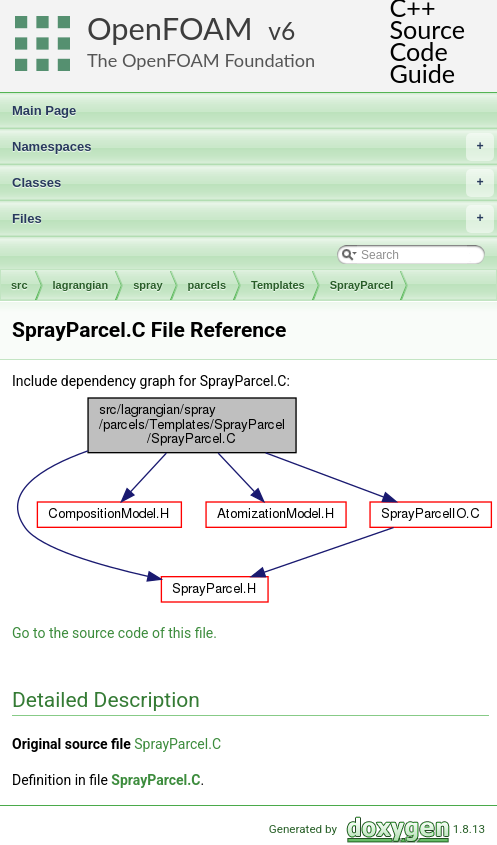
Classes (253, 183)
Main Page (44, 110)
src (19, 285)
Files (253, 219)
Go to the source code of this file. (114, 633)
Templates (278, 285)
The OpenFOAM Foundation (201, 60)
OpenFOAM (170, 28)
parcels (207, 285)
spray (147, 285)
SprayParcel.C (177, 744)
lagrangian (81, 285)
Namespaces (253, 147)
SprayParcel (362, 285)
